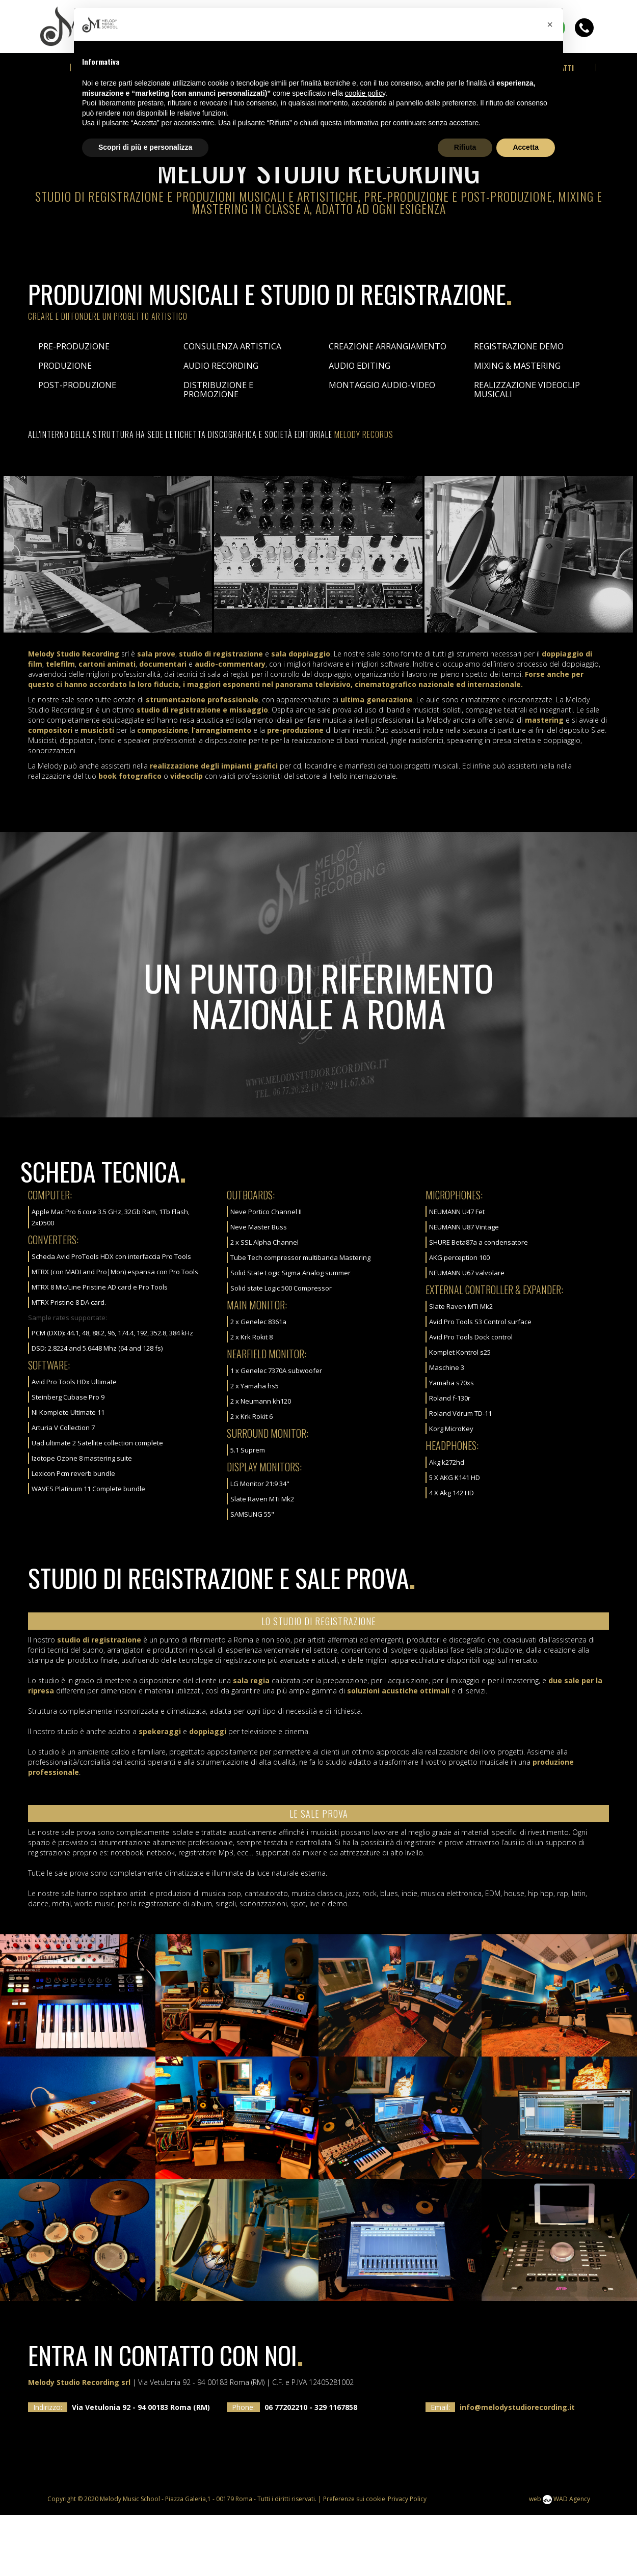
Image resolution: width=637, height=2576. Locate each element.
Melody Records (363, 495)
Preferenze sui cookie (354, 2560)
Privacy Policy (407, 2560)
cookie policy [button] (365, 93)
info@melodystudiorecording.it (517, 2468)
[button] (550, 24)
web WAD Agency (559, 2560)
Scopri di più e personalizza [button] (145, 147)
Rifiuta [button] (465, 147)
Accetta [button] (526, 147)
